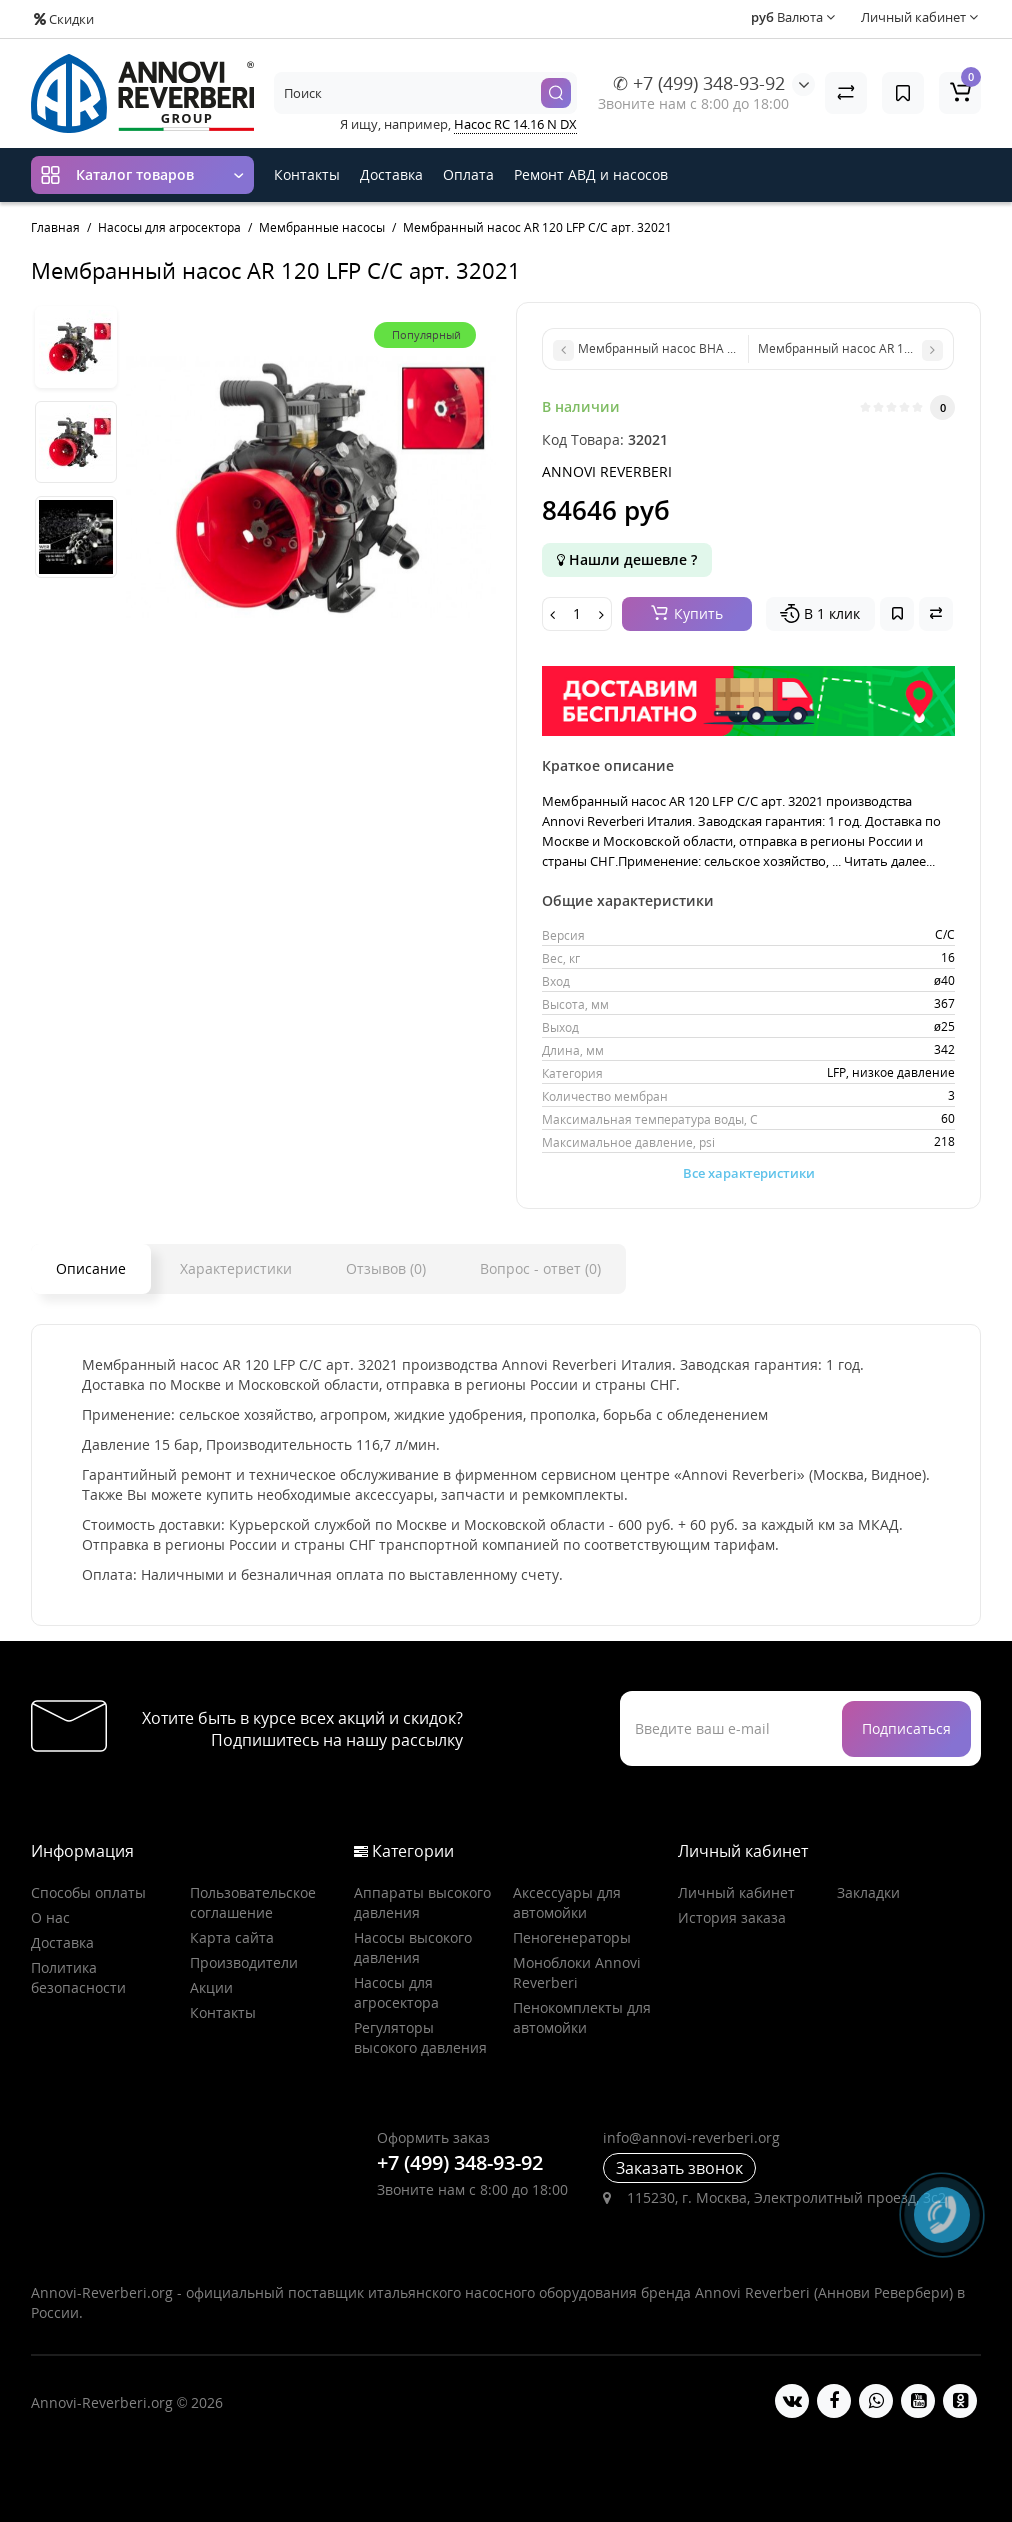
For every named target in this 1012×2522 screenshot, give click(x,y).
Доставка (391, 174)
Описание (91, 1268)
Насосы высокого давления (413, 1947)
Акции (211, 1987)
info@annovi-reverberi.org (691, 2137)
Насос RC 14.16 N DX (515, 124)
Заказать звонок (679, 2168)
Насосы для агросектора (396, 1992)
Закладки (868, 1892)
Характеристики (236, 1268)
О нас (50, 1917)
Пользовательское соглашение (253, 1902)
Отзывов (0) (386, 1268)
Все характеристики (749, 1173)
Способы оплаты (88, 1892)
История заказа (732, 1917)
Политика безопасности (78, 1977)
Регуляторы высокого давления (420, 2037)
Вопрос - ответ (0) (540, 1268)
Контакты (307, 174)
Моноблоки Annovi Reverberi (577, 1972)
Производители (244, 1962)
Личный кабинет (736, 1892)
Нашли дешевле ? (627, 559)
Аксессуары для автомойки (567, 1902)
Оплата (468, 174)
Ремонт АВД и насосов (591, 174)
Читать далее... (889, 861)
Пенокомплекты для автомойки (582, 2017)
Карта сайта (232, 1937)
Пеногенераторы (572, 1937)
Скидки (64, 19)
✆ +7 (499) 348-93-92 (699, 83)
